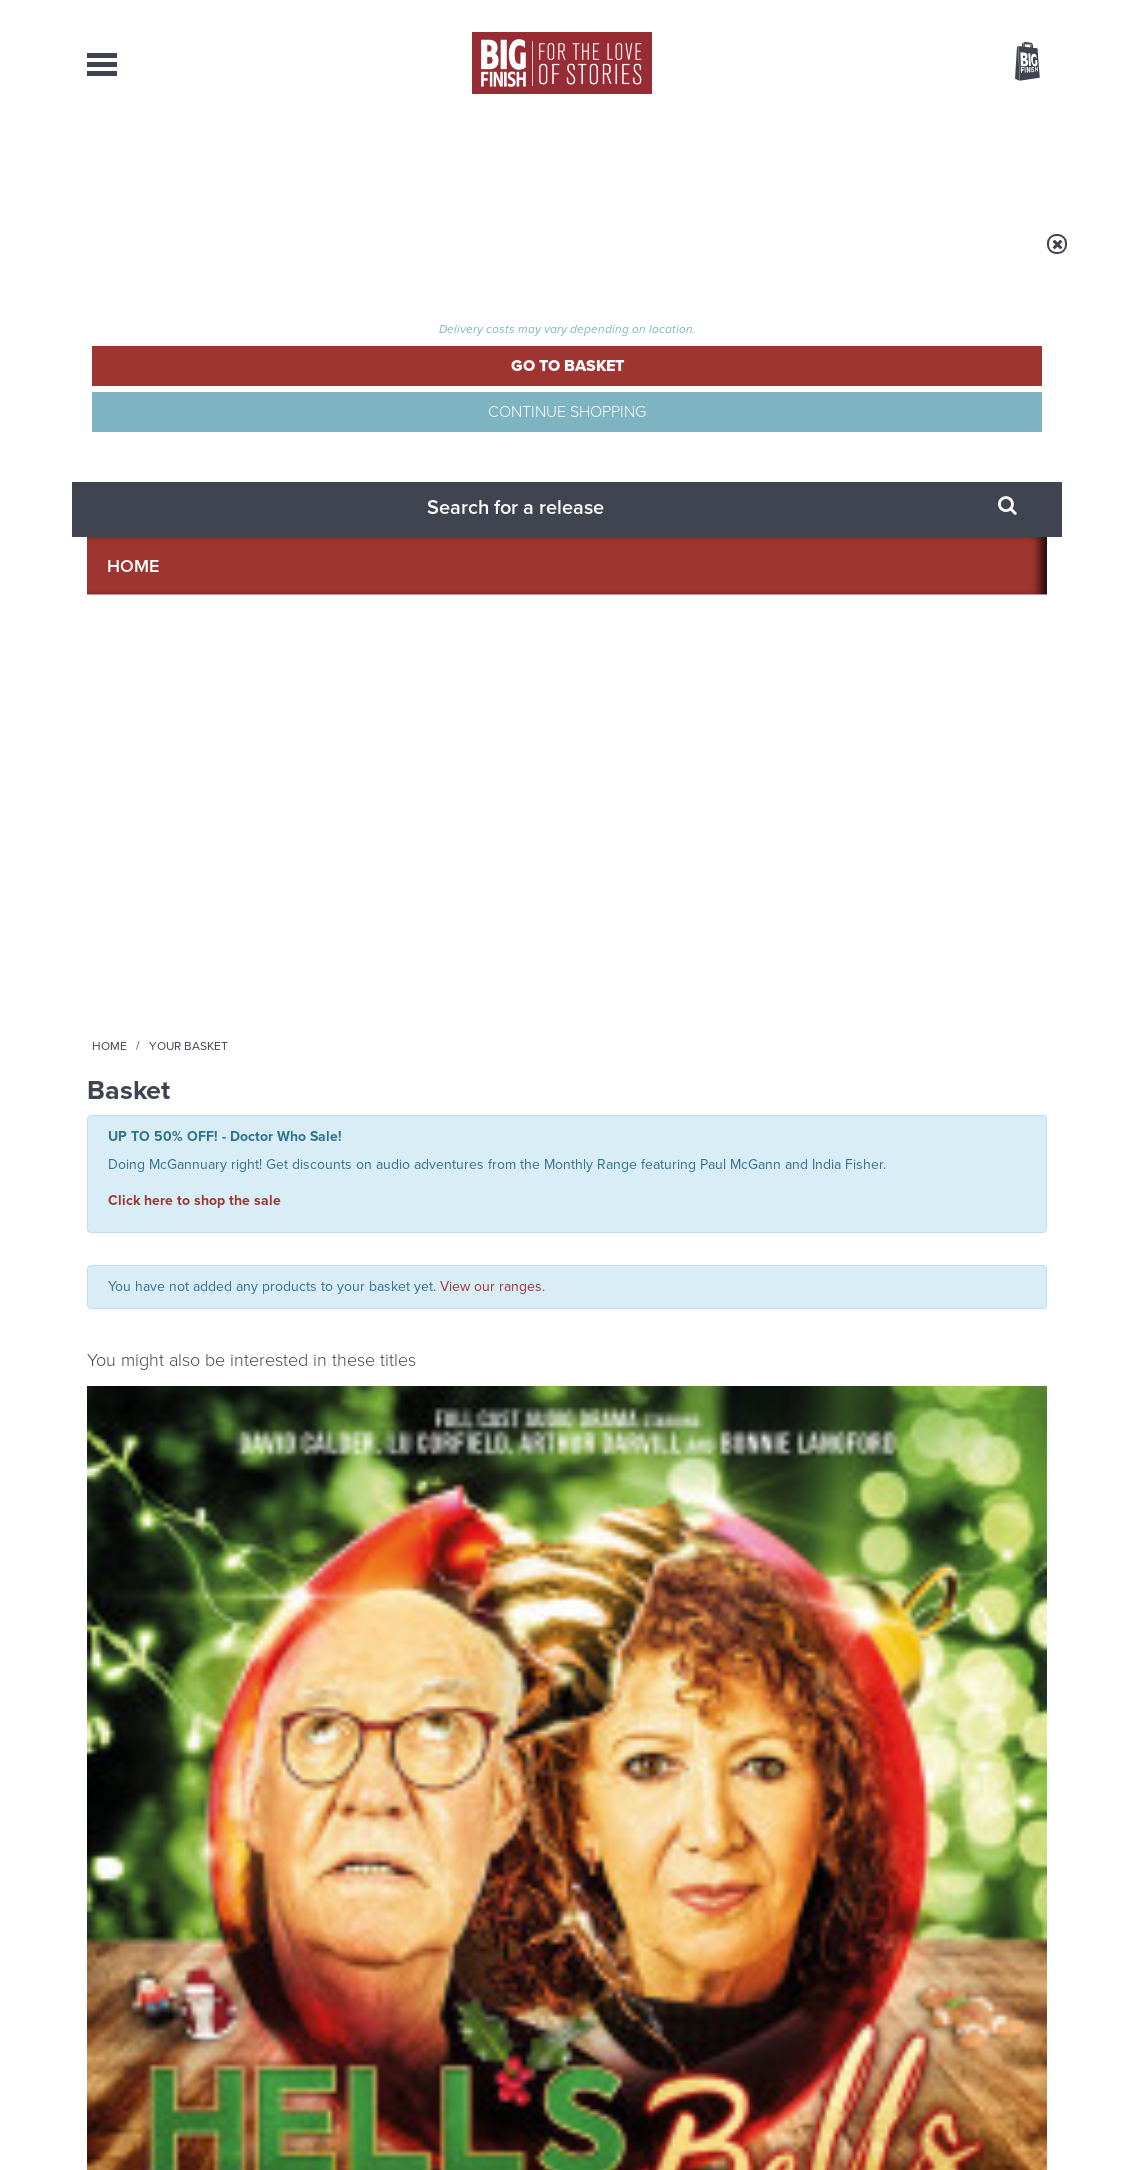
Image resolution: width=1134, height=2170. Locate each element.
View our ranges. (492, 497)
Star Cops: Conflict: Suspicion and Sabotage (440, 899)
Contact (998, 160)
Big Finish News (180, 1412)
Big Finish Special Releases (157, 869)
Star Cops (363, 869)
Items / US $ (921, 64)
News (645, 160)
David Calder (166, 914)
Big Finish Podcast (787, 1237)
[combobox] (866, 115)
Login (937, 13)
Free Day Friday (824, 1649)
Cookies (427, 2117)
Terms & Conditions (510, 2117)
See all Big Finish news (945, 1415)
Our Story (1021, 1948)
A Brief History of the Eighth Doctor (382, 1464)
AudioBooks (195, 160)
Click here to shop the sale (194, 419)
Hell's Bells (135, 890)
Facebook (655, 1219)
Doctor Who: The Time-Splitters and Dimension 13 (689, 908)
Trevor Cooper (501, 932)
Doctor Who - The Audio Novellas (677, 869)
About (883, 160)
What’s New (518, 160)
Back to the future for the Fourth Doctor (867, 1464)
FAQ (1035, 1966)
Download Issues (1001, 1984)
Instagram (770, 1219)
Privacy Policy (129, 1308)
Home (203, 257)
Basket (1015, 63)
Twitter (713, 1219)
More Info (193, 1029)
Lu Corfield (243, 914)
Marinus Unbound (337, 1649)
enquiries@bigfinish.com (606, 1965)
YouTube (833, 1219)
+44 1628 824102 (444, 1947)
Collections (358, 160)
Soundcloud (918, 1219)
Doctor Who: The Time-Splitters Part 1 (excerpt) (940, 899)
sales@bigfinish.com (424, 1965)
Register (1000, 13)
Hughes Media (190, 2141)
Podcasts (762, 160)
